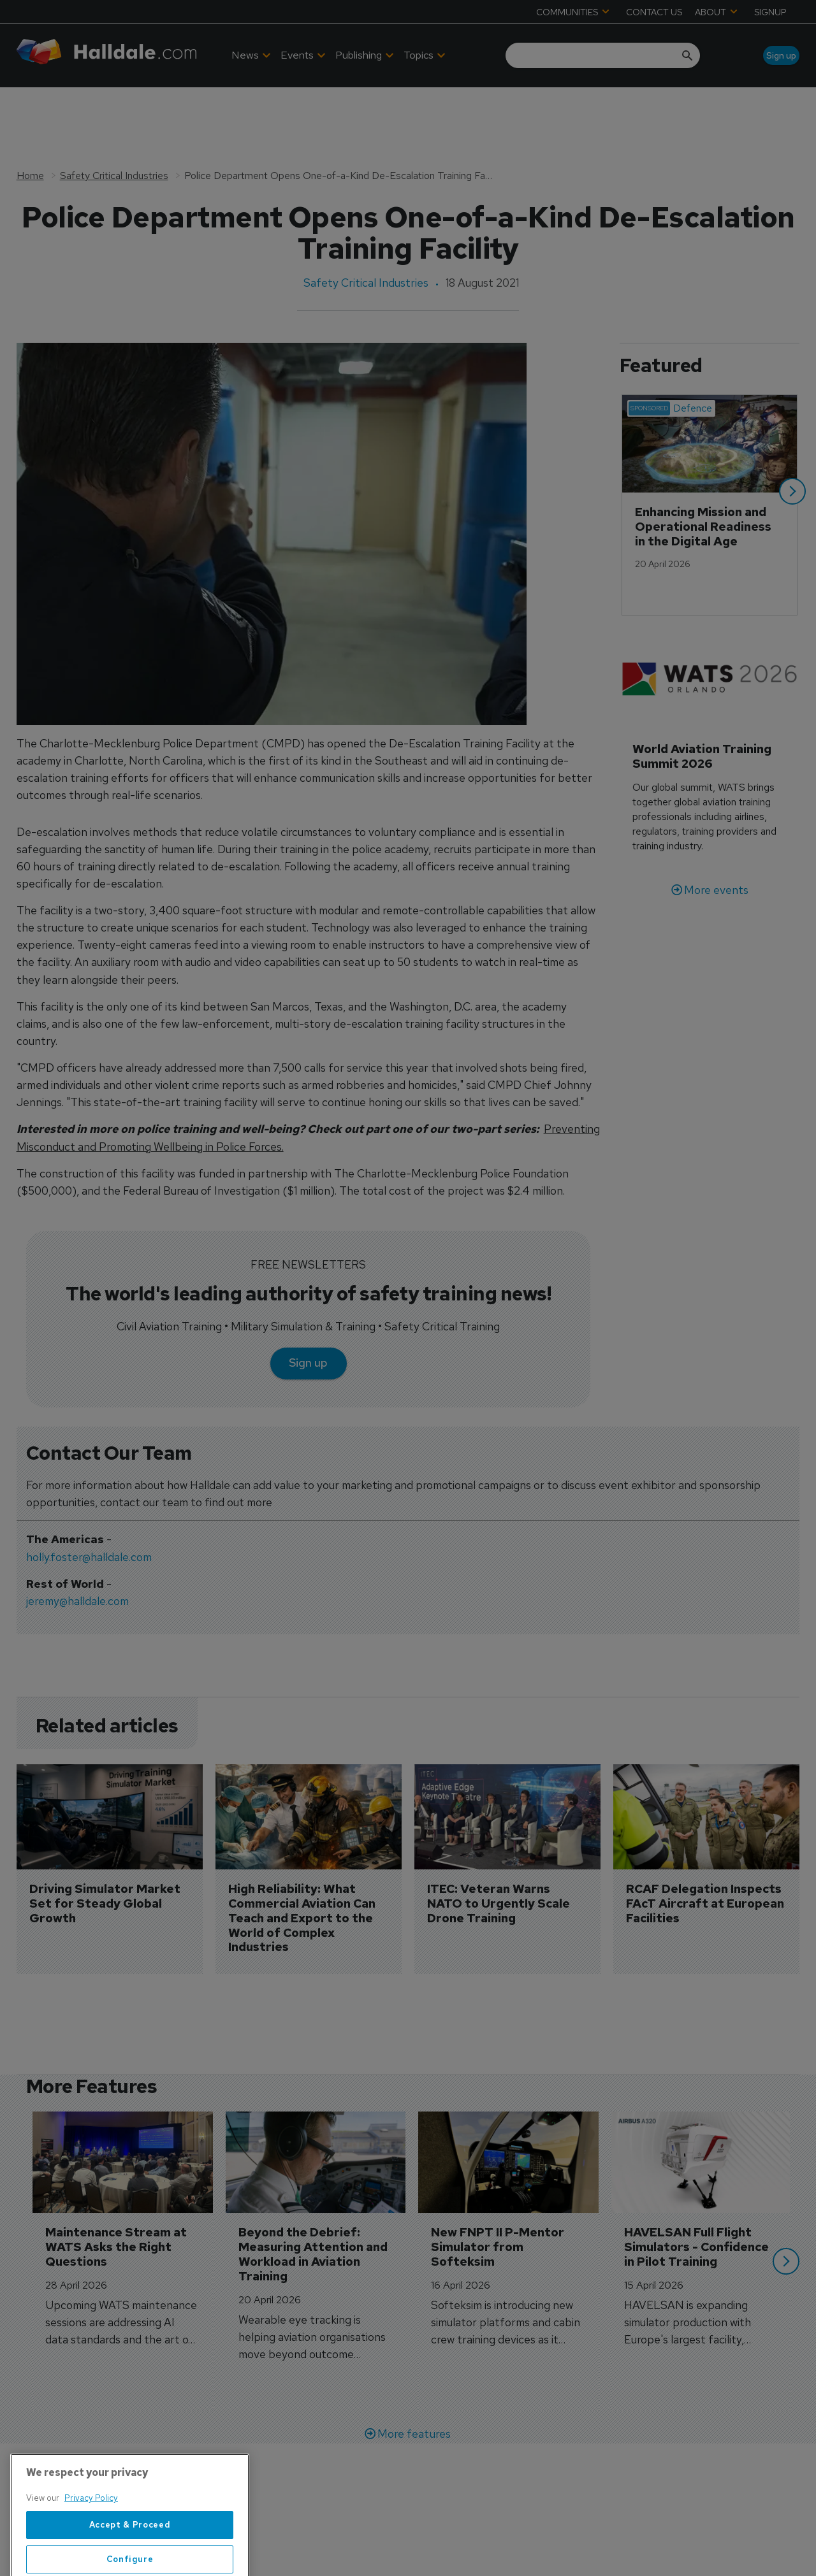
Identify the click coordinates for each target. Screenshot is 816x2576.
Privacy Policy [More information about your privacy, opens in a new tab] (91, 2543)
